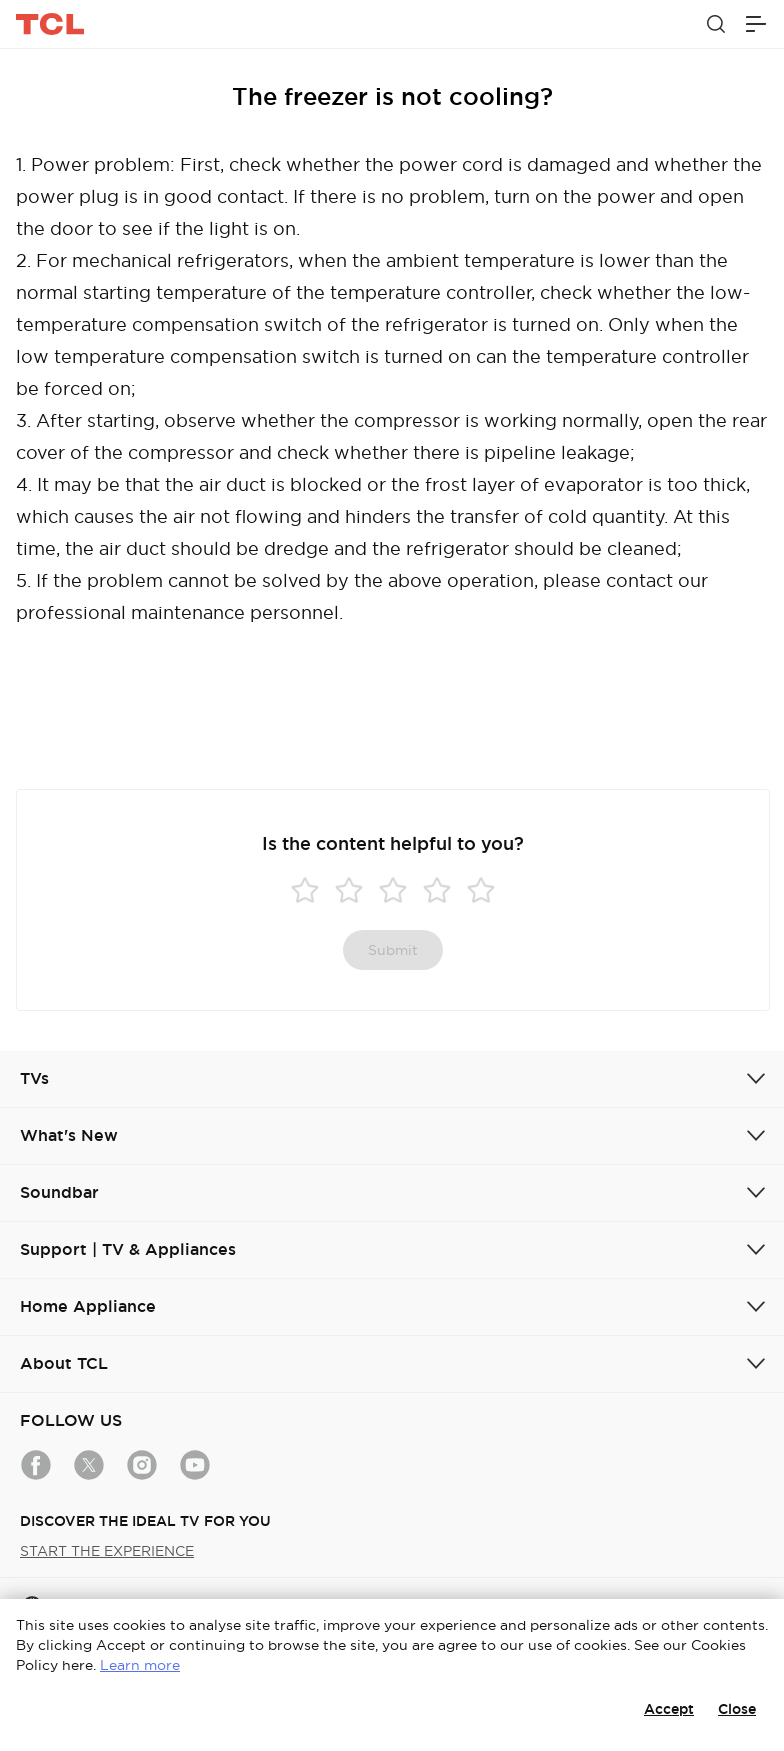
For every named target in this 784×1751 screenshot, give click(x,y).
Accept (669, 1709)
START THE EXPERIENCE (107, 1551)
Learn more (140, 1665)
